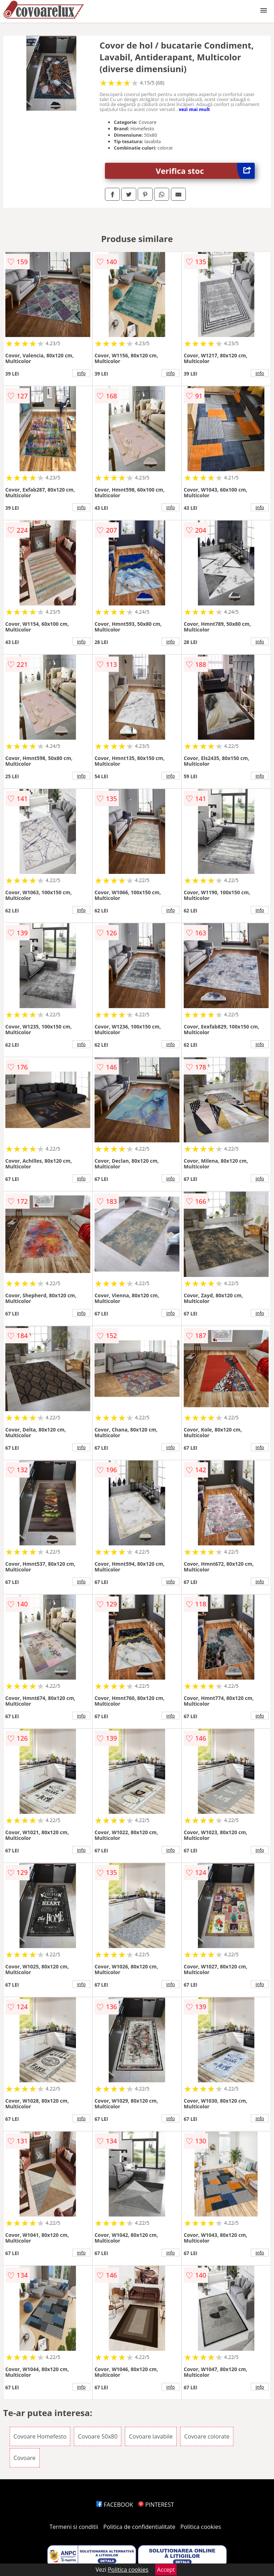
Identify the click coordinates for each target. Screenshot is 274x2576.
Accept (166, 2570)
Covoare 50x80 (97, 2436)
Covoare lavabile (151, 2436)
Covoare (25, 2458)
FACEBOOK (114, 2505)
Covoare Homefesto (40, 2436)
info (81, 373)
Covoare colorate (206, 2436)
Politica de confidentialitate (139, 2527)
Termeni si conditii (74, 2527)
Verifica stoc (205, 171)
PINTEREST (156, 2505)
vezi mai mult (194, 109)
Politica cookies (201, 2527)
